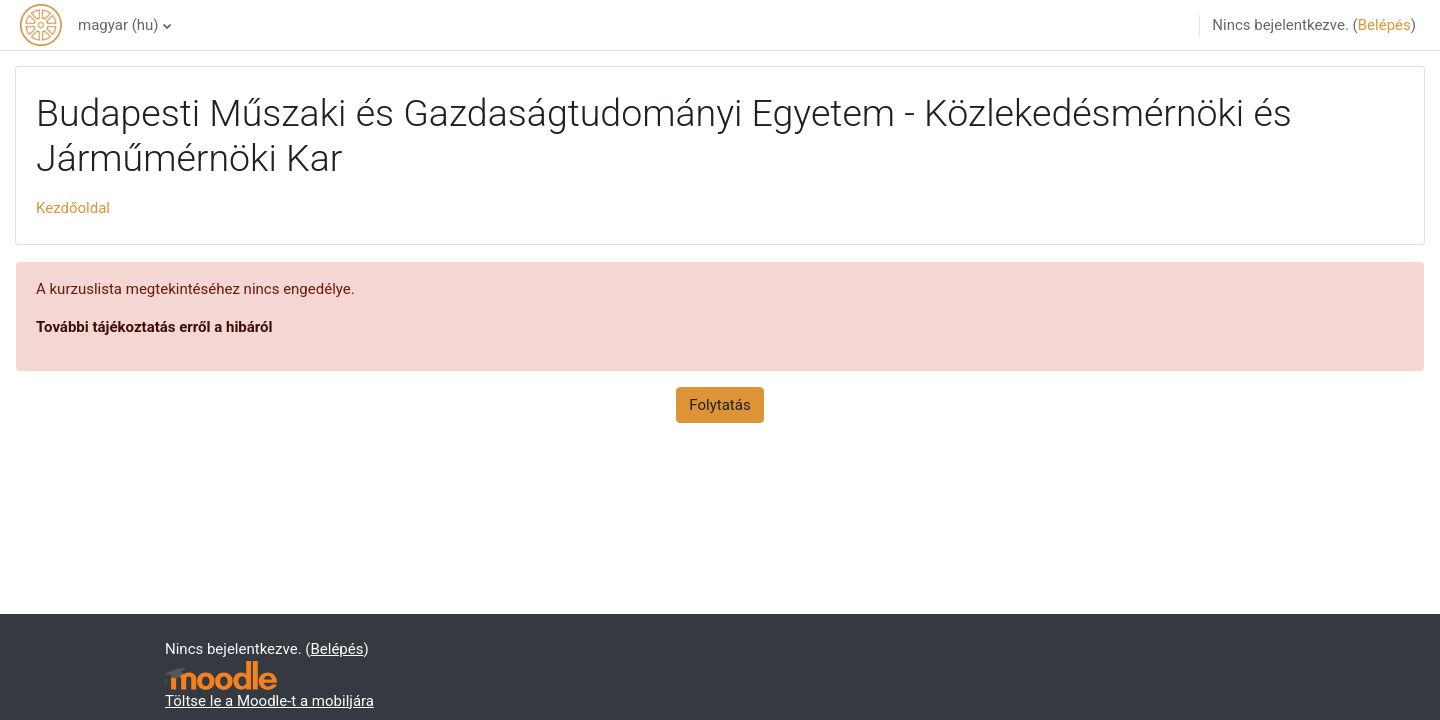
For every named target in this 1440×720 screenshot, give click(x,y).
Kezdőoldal (73, 208)
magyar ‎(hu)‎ (118, 25)
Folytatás (719, 405)
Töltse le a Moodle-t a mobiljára (269, 701)
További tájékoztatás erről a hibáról (154, 327)
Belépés (1384, 25)
